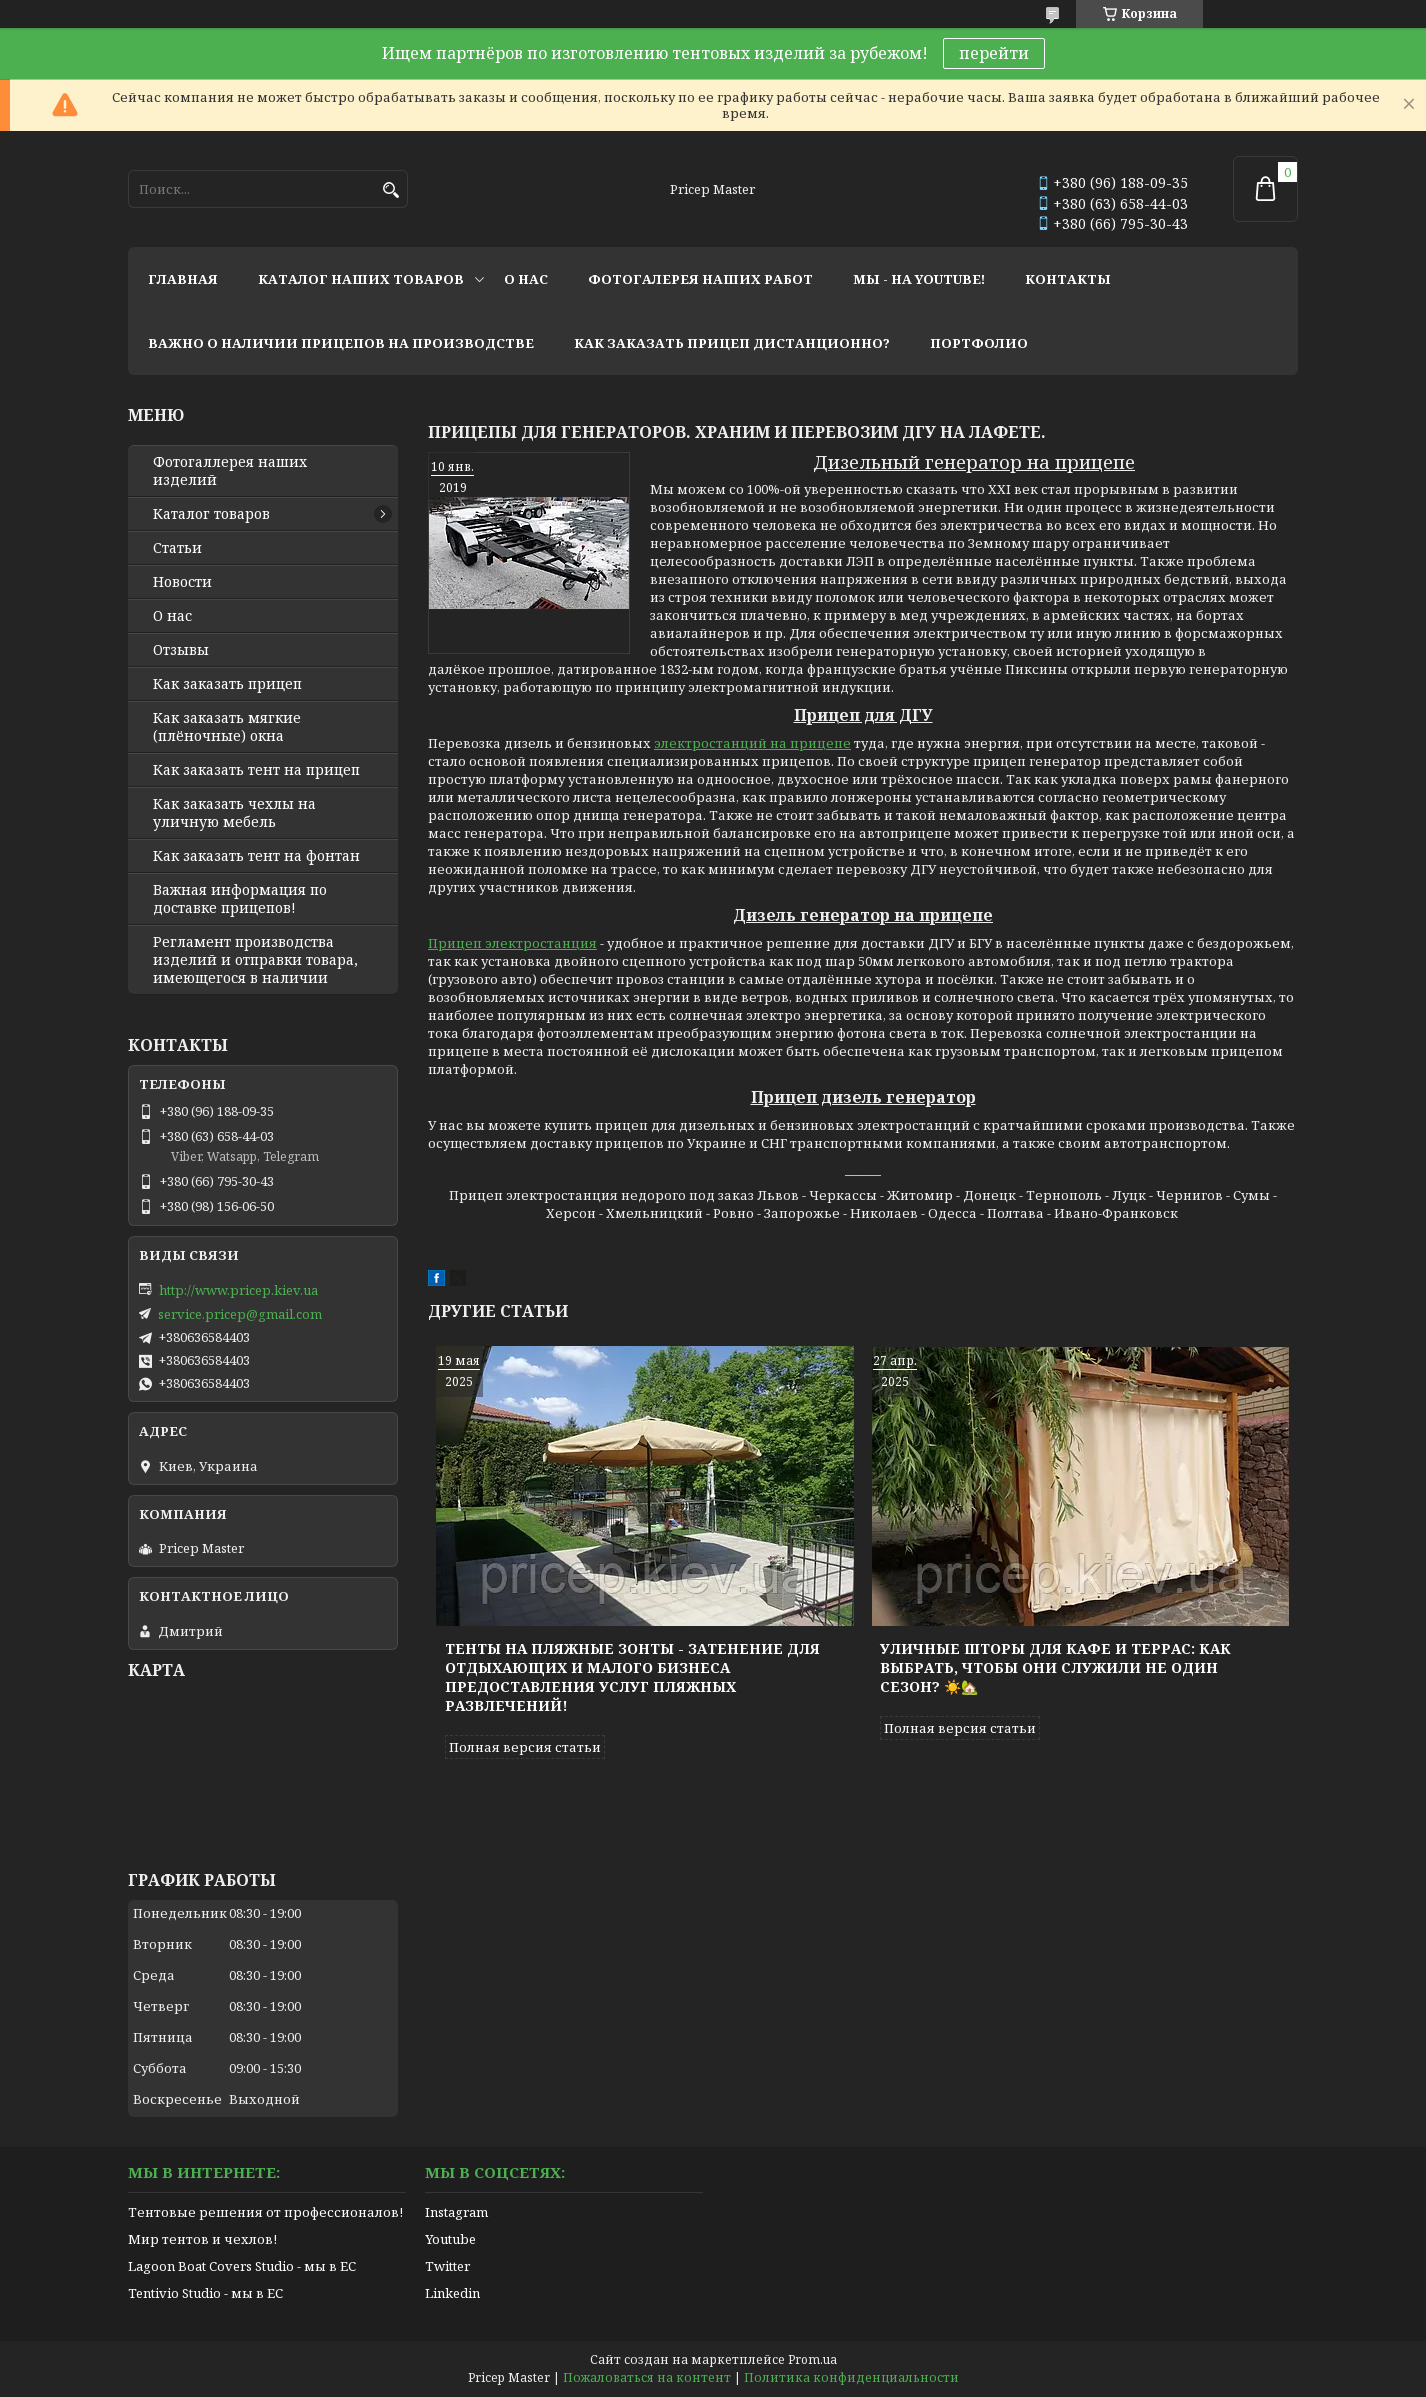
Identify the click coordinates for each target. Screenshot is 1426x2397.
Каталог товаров (211, 514)
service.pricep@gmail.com (240, 1314)
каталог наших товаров (361, 279)
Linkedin (452, 2293)
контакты (1068, 279)
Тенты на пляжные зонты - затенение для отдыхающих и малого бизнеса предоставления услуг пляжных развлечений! (632, 1677)
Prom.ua (812, 2359)
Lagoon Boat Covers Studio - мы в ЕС (242, 2266)
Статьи (177, 548)
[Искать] (390, 190)
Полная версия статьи (525, 1747)
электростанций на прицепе (752, 743)
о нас (526, 279)
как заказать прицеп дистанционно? (732, 343)
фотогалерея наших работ (700, 279)
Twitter (447, 2266)
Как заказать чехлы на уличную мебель (234, 813)
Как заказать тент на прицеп (256, 770)
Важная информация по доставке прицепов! (240, 899)
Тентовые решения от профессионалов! (265, 2212)
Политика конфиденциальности (851, 2377)
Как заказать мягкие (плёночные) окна (227, 727)
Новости (182, 582)
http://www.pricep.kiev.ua (238, 1290)
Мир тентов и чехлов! (202, 2239)
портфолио (979, 343)
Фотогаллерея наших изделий (230, 471)
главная (183, 279)
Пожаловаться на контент (647, 2377)
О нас (172, 616)
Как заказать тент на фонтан (256, 856)
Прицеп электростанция (512, 943)
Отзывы (181, 650)
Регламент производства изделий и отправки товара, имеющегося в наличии (255, 960)
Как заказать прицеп (227, 684)
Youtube (450, 2239)
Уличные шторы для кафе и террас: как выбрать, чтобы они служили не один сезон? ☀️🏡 (1055, 1667)
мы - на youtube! (919, 279)
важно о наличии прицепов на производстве (341, 343)
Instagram (456, 2212)
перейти (994, 53)
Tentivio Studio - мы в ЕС (205, 2293)
